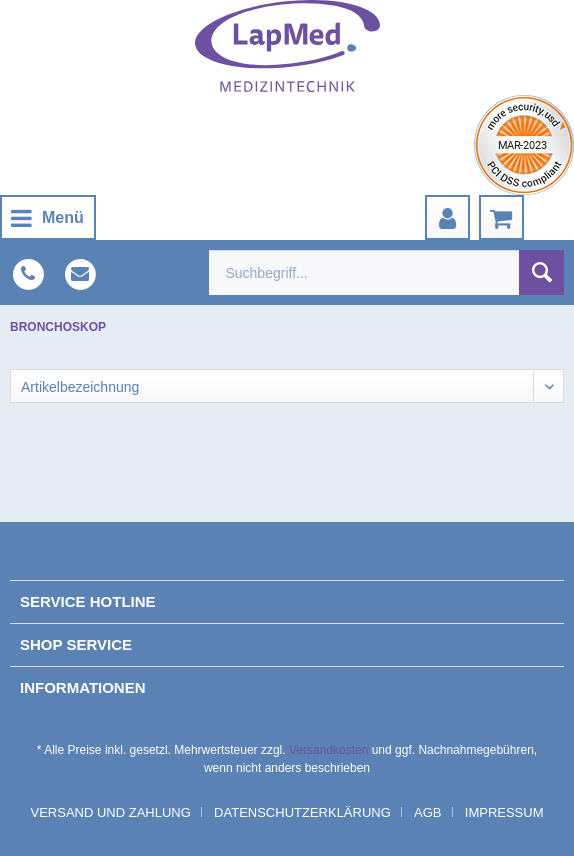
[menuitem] (48, 217)
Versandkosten (328, 750)
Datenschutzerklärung (302, 812)
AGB (427, 812)
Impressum (504, 812)
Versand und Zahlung (110, 812)
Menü (47, 214)
